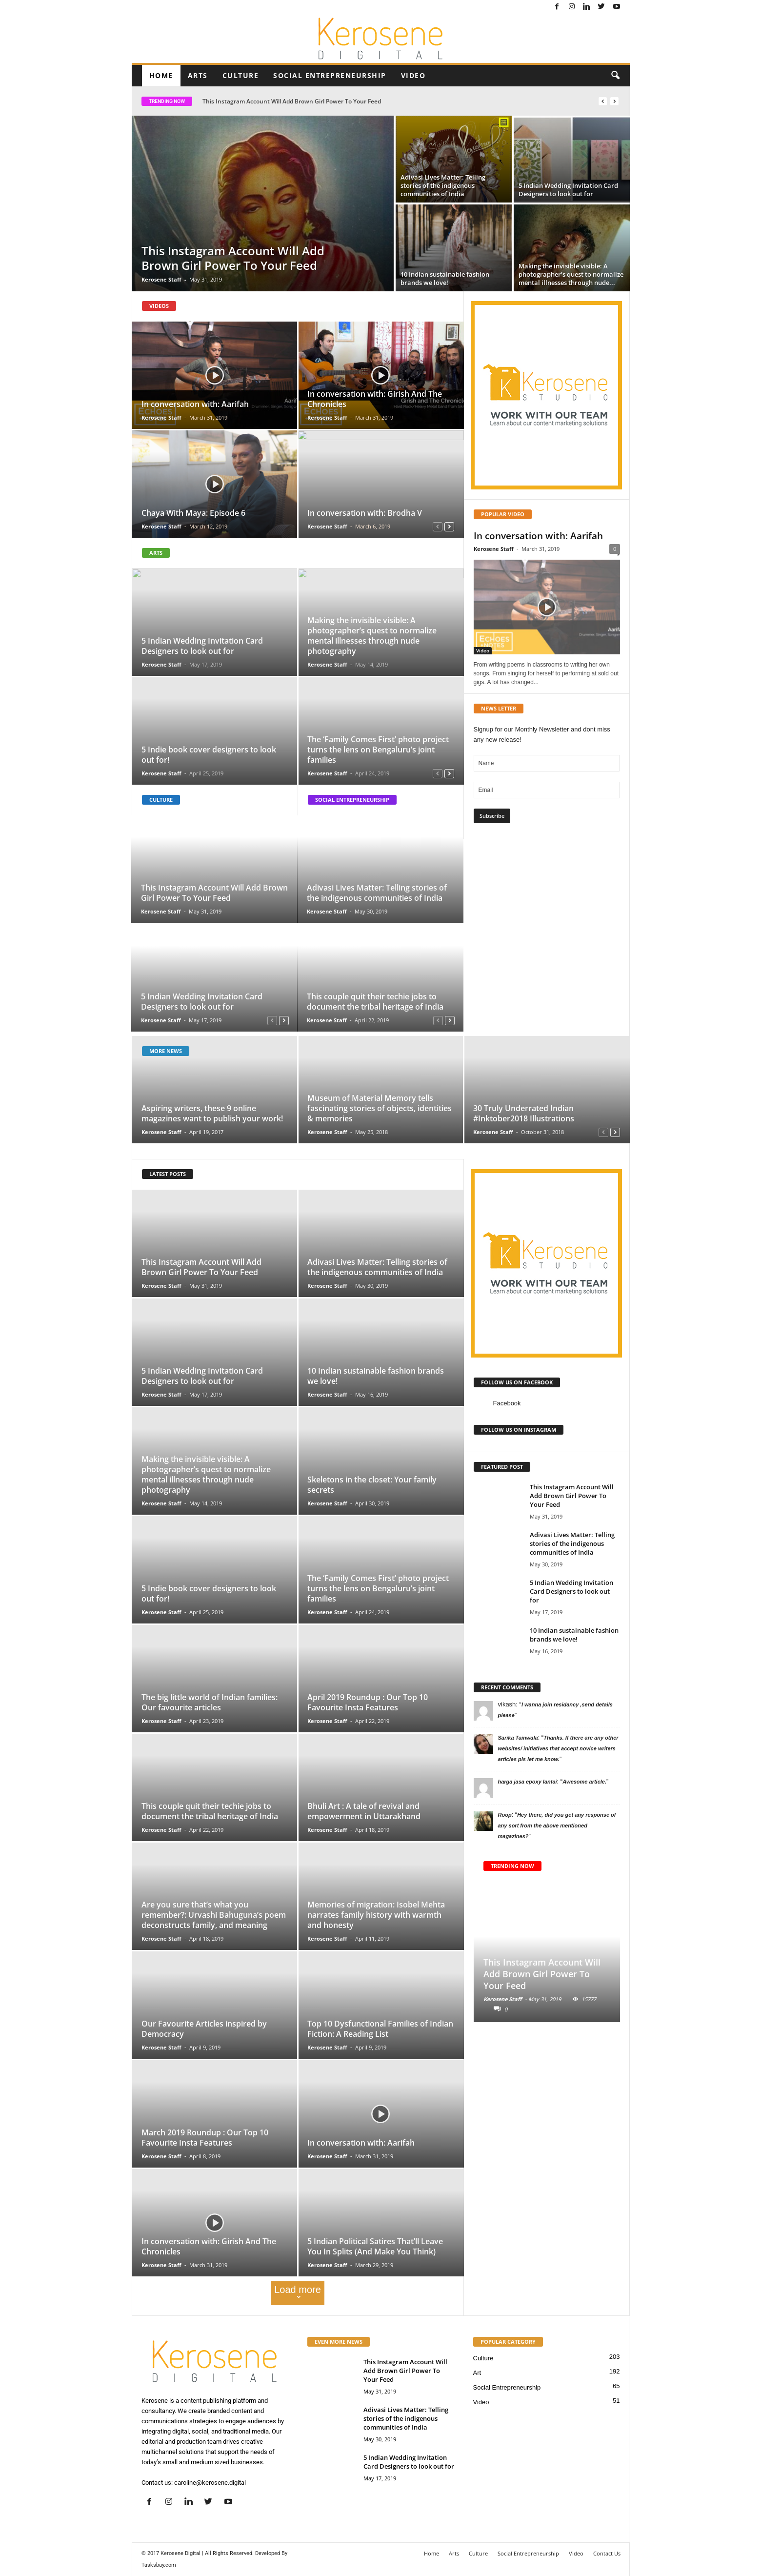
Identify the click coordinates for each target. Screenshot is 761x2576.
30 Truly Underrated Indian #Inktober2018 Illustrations (523, 1113)
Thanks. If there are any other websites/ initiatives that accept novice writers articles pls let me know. (558, 1748)
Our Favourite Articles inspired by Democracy (204, 2028)
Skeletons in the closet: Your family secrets (372, 1484)
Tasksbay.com (158, 2565)
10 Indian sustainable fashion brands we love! (375, 1375)
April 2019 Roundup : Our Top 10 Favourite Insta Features (367, 1702)
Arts (198, 75)
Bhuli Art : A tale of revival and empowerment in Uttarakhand (364, 1811)
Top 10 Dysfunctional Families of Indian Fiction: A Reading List (380, 2028)
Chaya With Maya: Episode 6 (193, 512)
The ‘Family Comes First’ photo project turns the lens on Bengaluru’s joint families (378, 749)
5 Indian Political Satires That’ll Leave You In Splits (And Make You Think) (375, 2246)
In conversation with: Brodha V (364, 512)
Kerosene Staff (161, 279)
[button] (615, 75)
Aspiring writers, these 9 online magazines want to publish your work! (212, 1113)
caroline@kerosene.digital (210, 2482)
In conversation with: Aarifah (195, 404)
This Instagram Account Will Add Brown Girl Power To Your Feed (291, 101)
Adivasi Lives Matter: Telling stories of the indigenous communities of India (377, 892)
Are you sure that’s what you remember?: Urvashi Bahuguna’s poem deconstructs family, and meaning (213, 1914)
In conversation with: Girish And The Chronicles (374, 398)
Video (413, 75)
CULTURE (161, 799)
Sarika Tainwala (518, 1738)
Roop (505, 1815)
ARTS (155, 552)
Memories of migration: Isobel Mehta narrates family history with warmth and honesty (376, 1914)
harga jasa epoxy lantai (527, 1782)
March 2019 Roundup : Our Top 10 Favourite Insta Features (204, 2137)
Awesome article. (584, 1782)
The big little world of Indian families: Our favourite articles (209, 1702)
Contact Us (607, 2553)
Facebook (507, 1403)
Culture (240, 75)
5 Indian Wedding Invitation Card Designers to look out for (202, 645)
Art (477, 2372)
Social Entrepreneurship (329, 75)
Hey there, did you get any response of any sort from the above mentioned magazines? (557, 1825)
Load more (297, 2293)
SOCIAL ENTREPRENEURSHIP (352, 799)
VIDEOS (159, 305)
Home (161, 75)
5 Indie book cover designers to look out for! (208, 754)
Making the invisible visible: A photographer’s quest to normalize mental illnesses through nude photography (372, 635)
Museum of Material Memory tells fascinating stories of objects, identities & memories (379, 1108)
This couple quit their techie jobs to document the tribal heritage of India (375, 1001)
